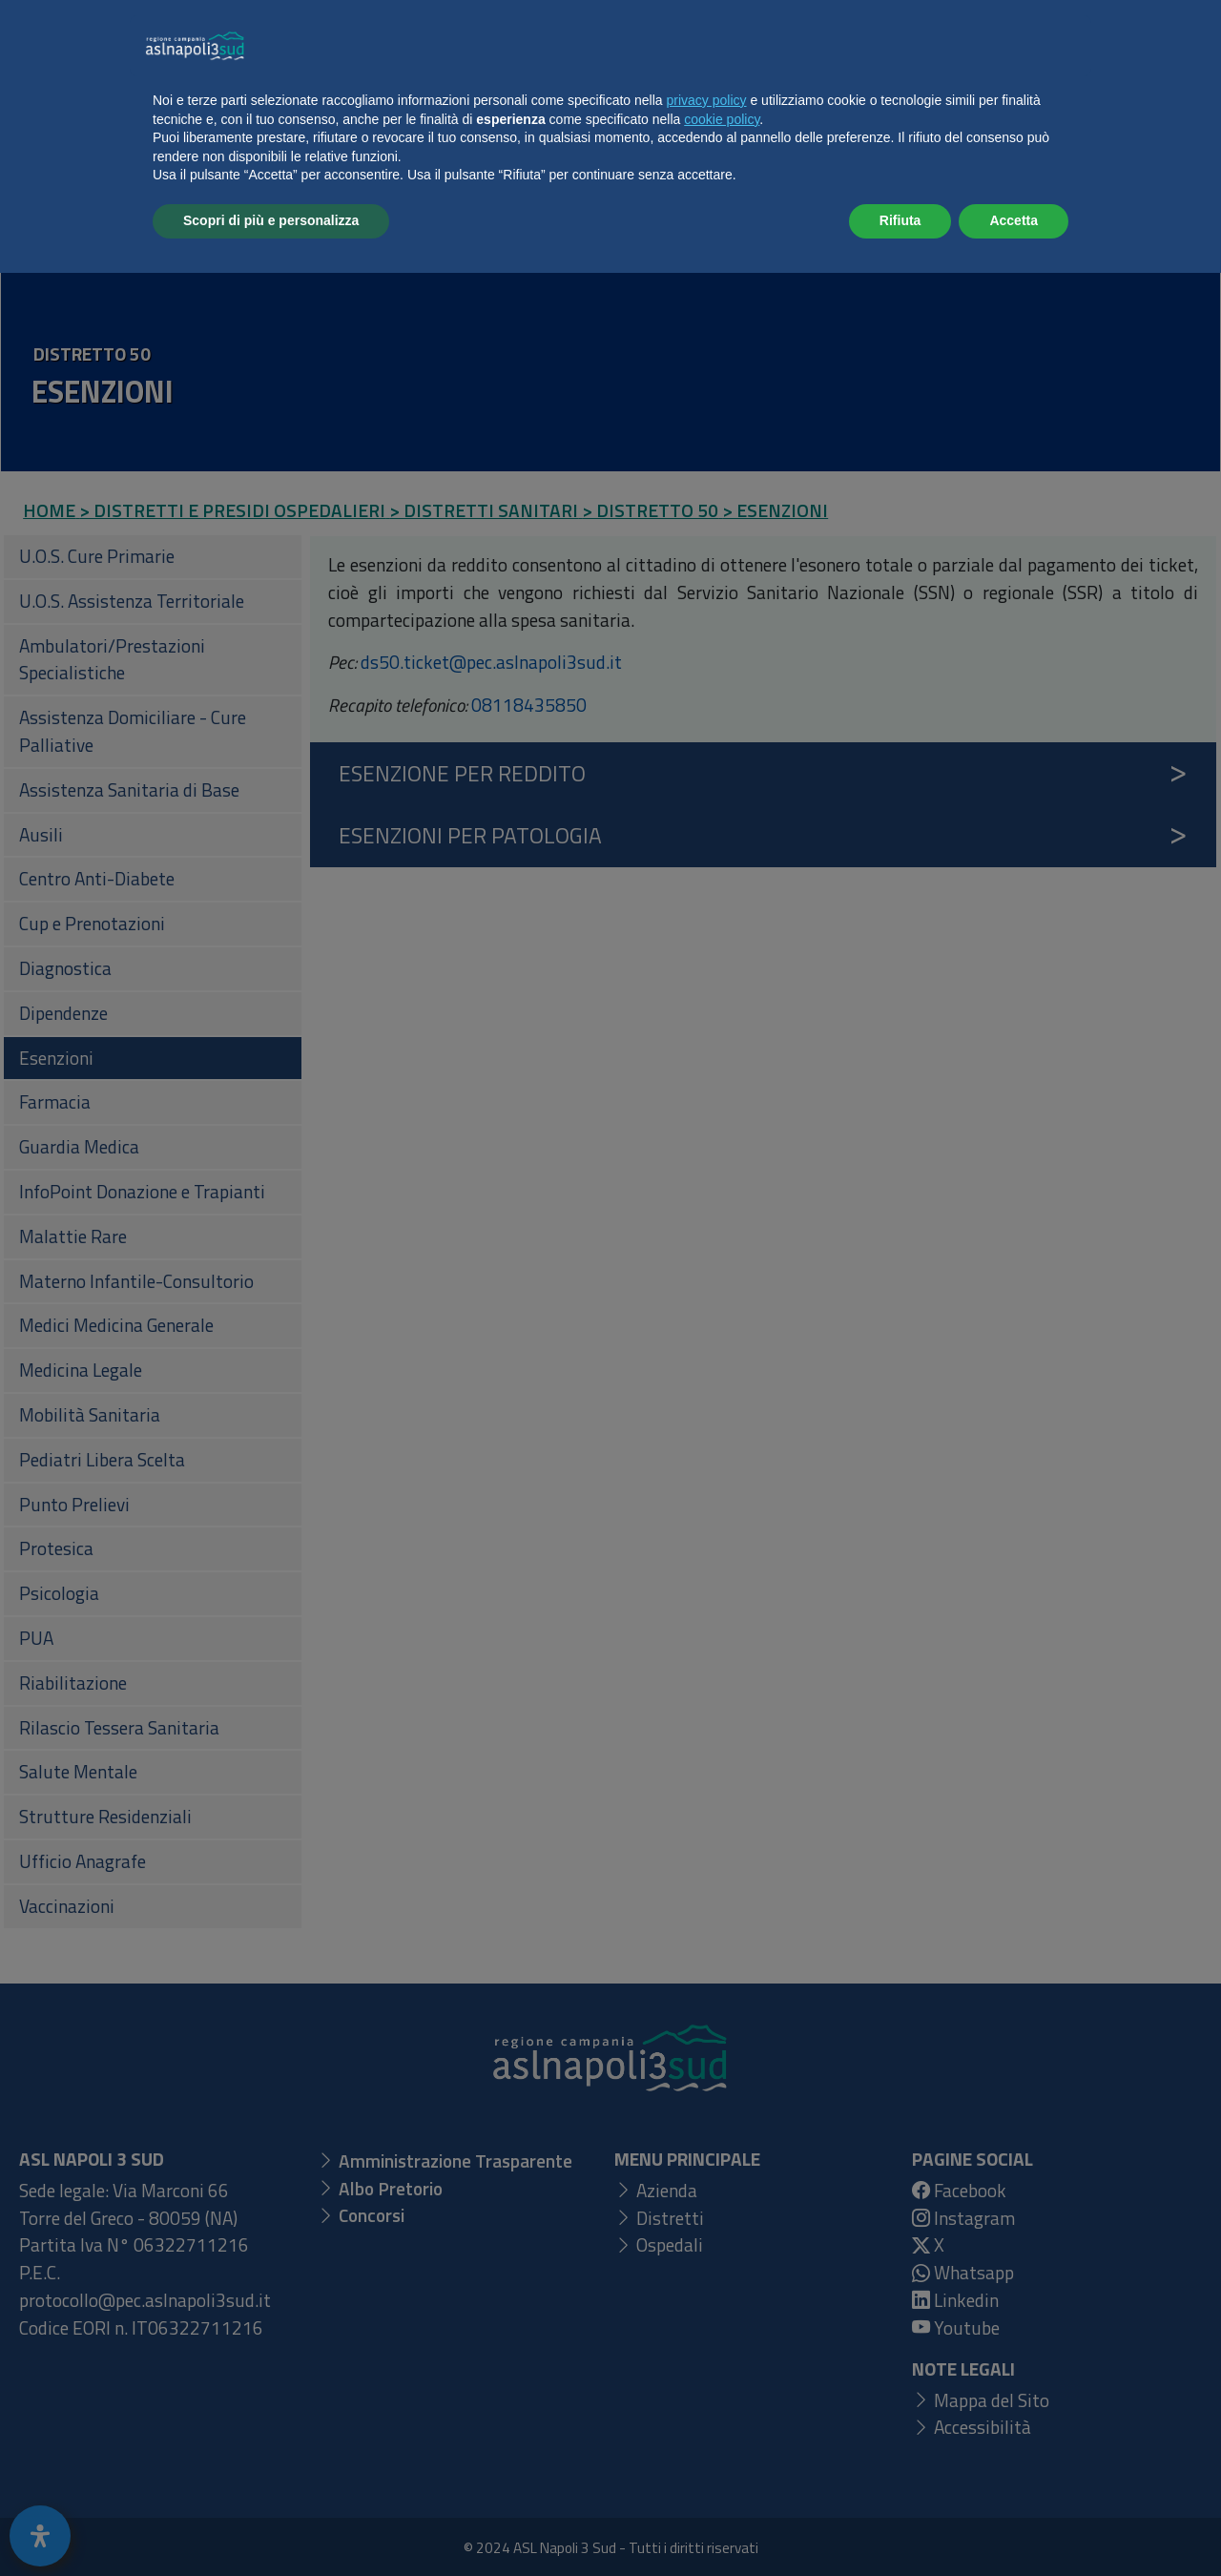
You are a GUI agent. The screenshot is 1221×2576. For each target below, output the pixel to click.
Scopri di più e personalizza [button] (271, 2523)
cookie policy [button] (721, 2422)
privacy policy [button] (707, 2403)
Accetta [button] (1013, 2523)
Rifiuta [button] (900, 2523)
